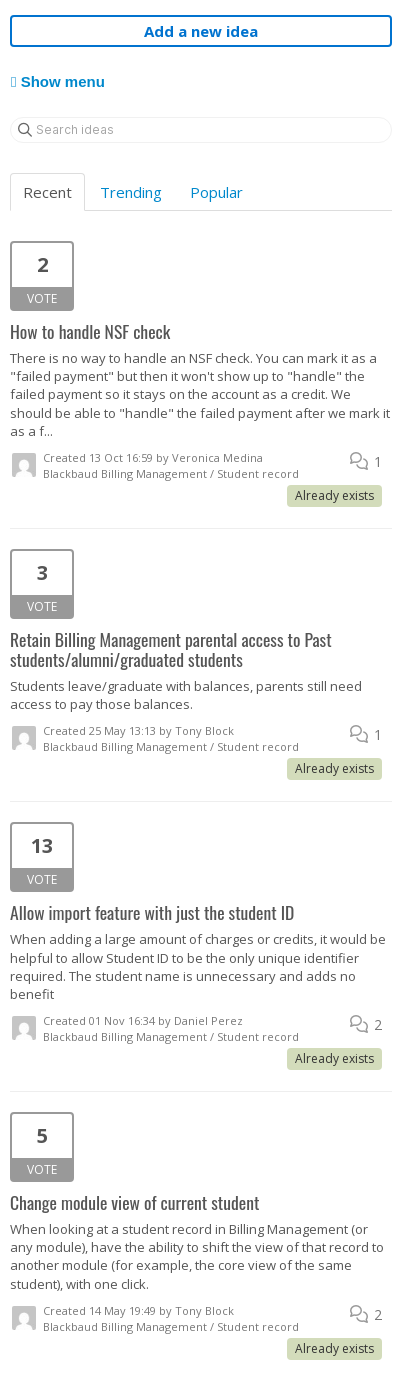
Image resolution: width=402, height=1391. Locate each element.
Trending (131, 192)
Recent (47, 192)
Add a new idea (201, 31)
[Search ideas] (201, 130)
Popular (216, 192)
